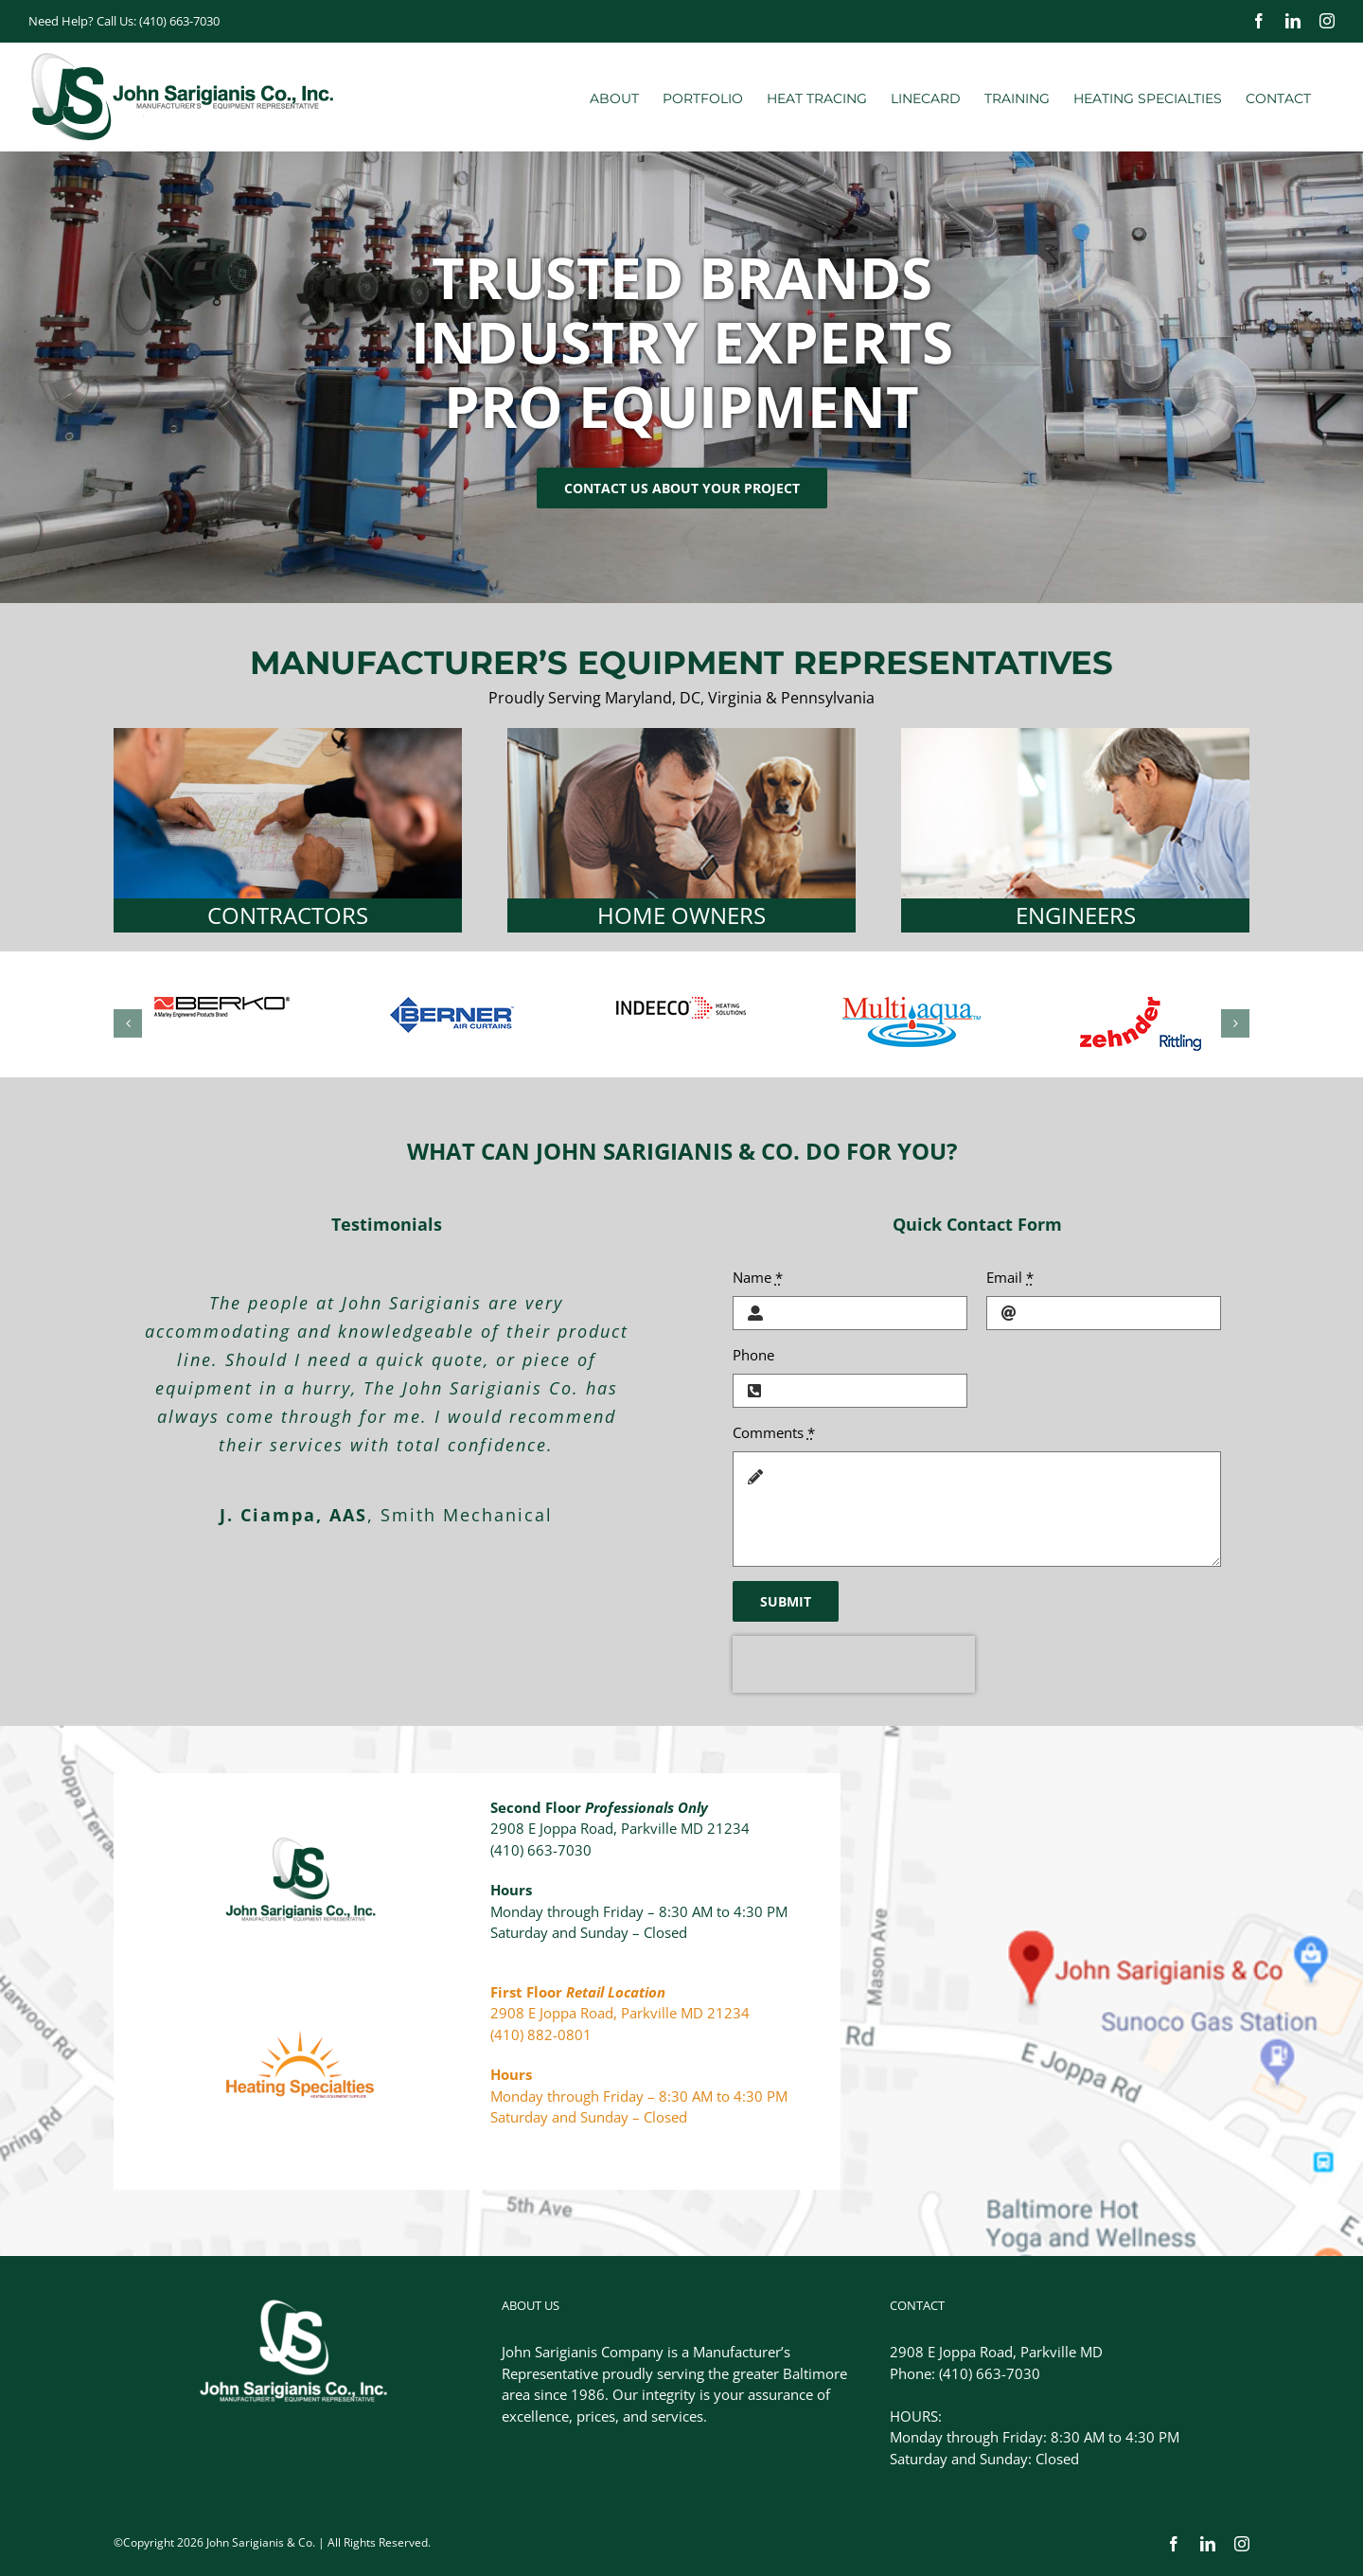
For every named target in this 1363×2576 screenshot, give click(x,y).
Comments (774, 1432)
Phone (753, 1354)
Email (1010, 1277)
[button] (128, 1023)
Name (758, 1277)
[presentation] (854, 1664)
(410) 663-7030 (179, 20)
